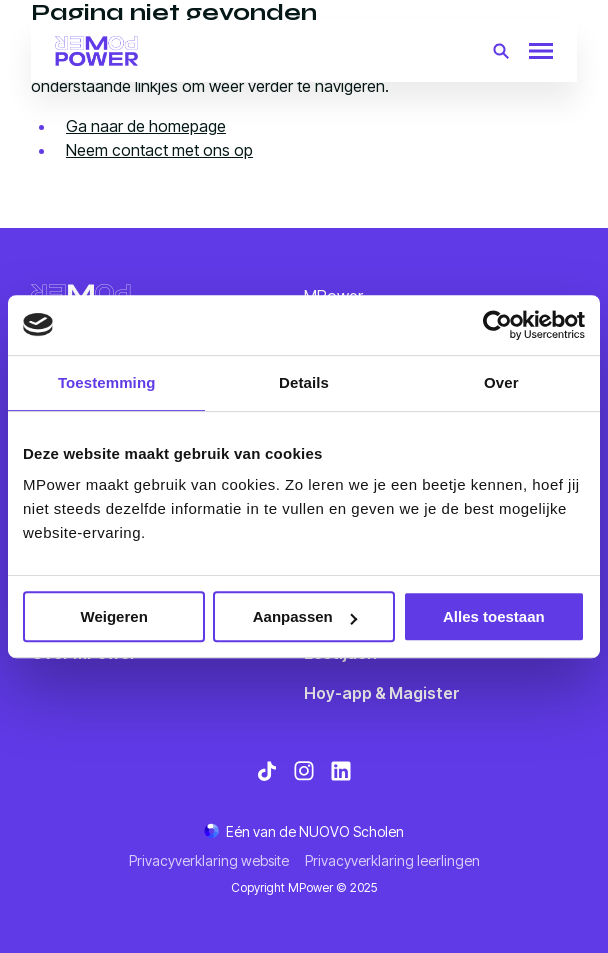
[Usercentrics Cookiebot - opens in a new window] (497, 325)
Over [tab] (501, 382)
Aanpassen (305, 616)
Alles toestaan (494, 616)
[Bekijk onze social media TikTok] (267, 771)
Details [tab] (304, 382)
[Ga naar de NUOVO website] (304, 831)
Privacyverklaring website (209, 860)
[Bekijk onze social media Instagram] (304, 771)
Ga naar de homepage (146, 126)
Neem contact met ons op (159, 150)
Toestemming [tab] (107, 382)
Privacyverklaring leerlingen (392, 860)
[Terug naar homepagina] (96, 51)
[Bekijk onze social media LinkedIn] (341, 771)
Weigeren (114, 616)
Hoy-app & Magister (382, 693)
